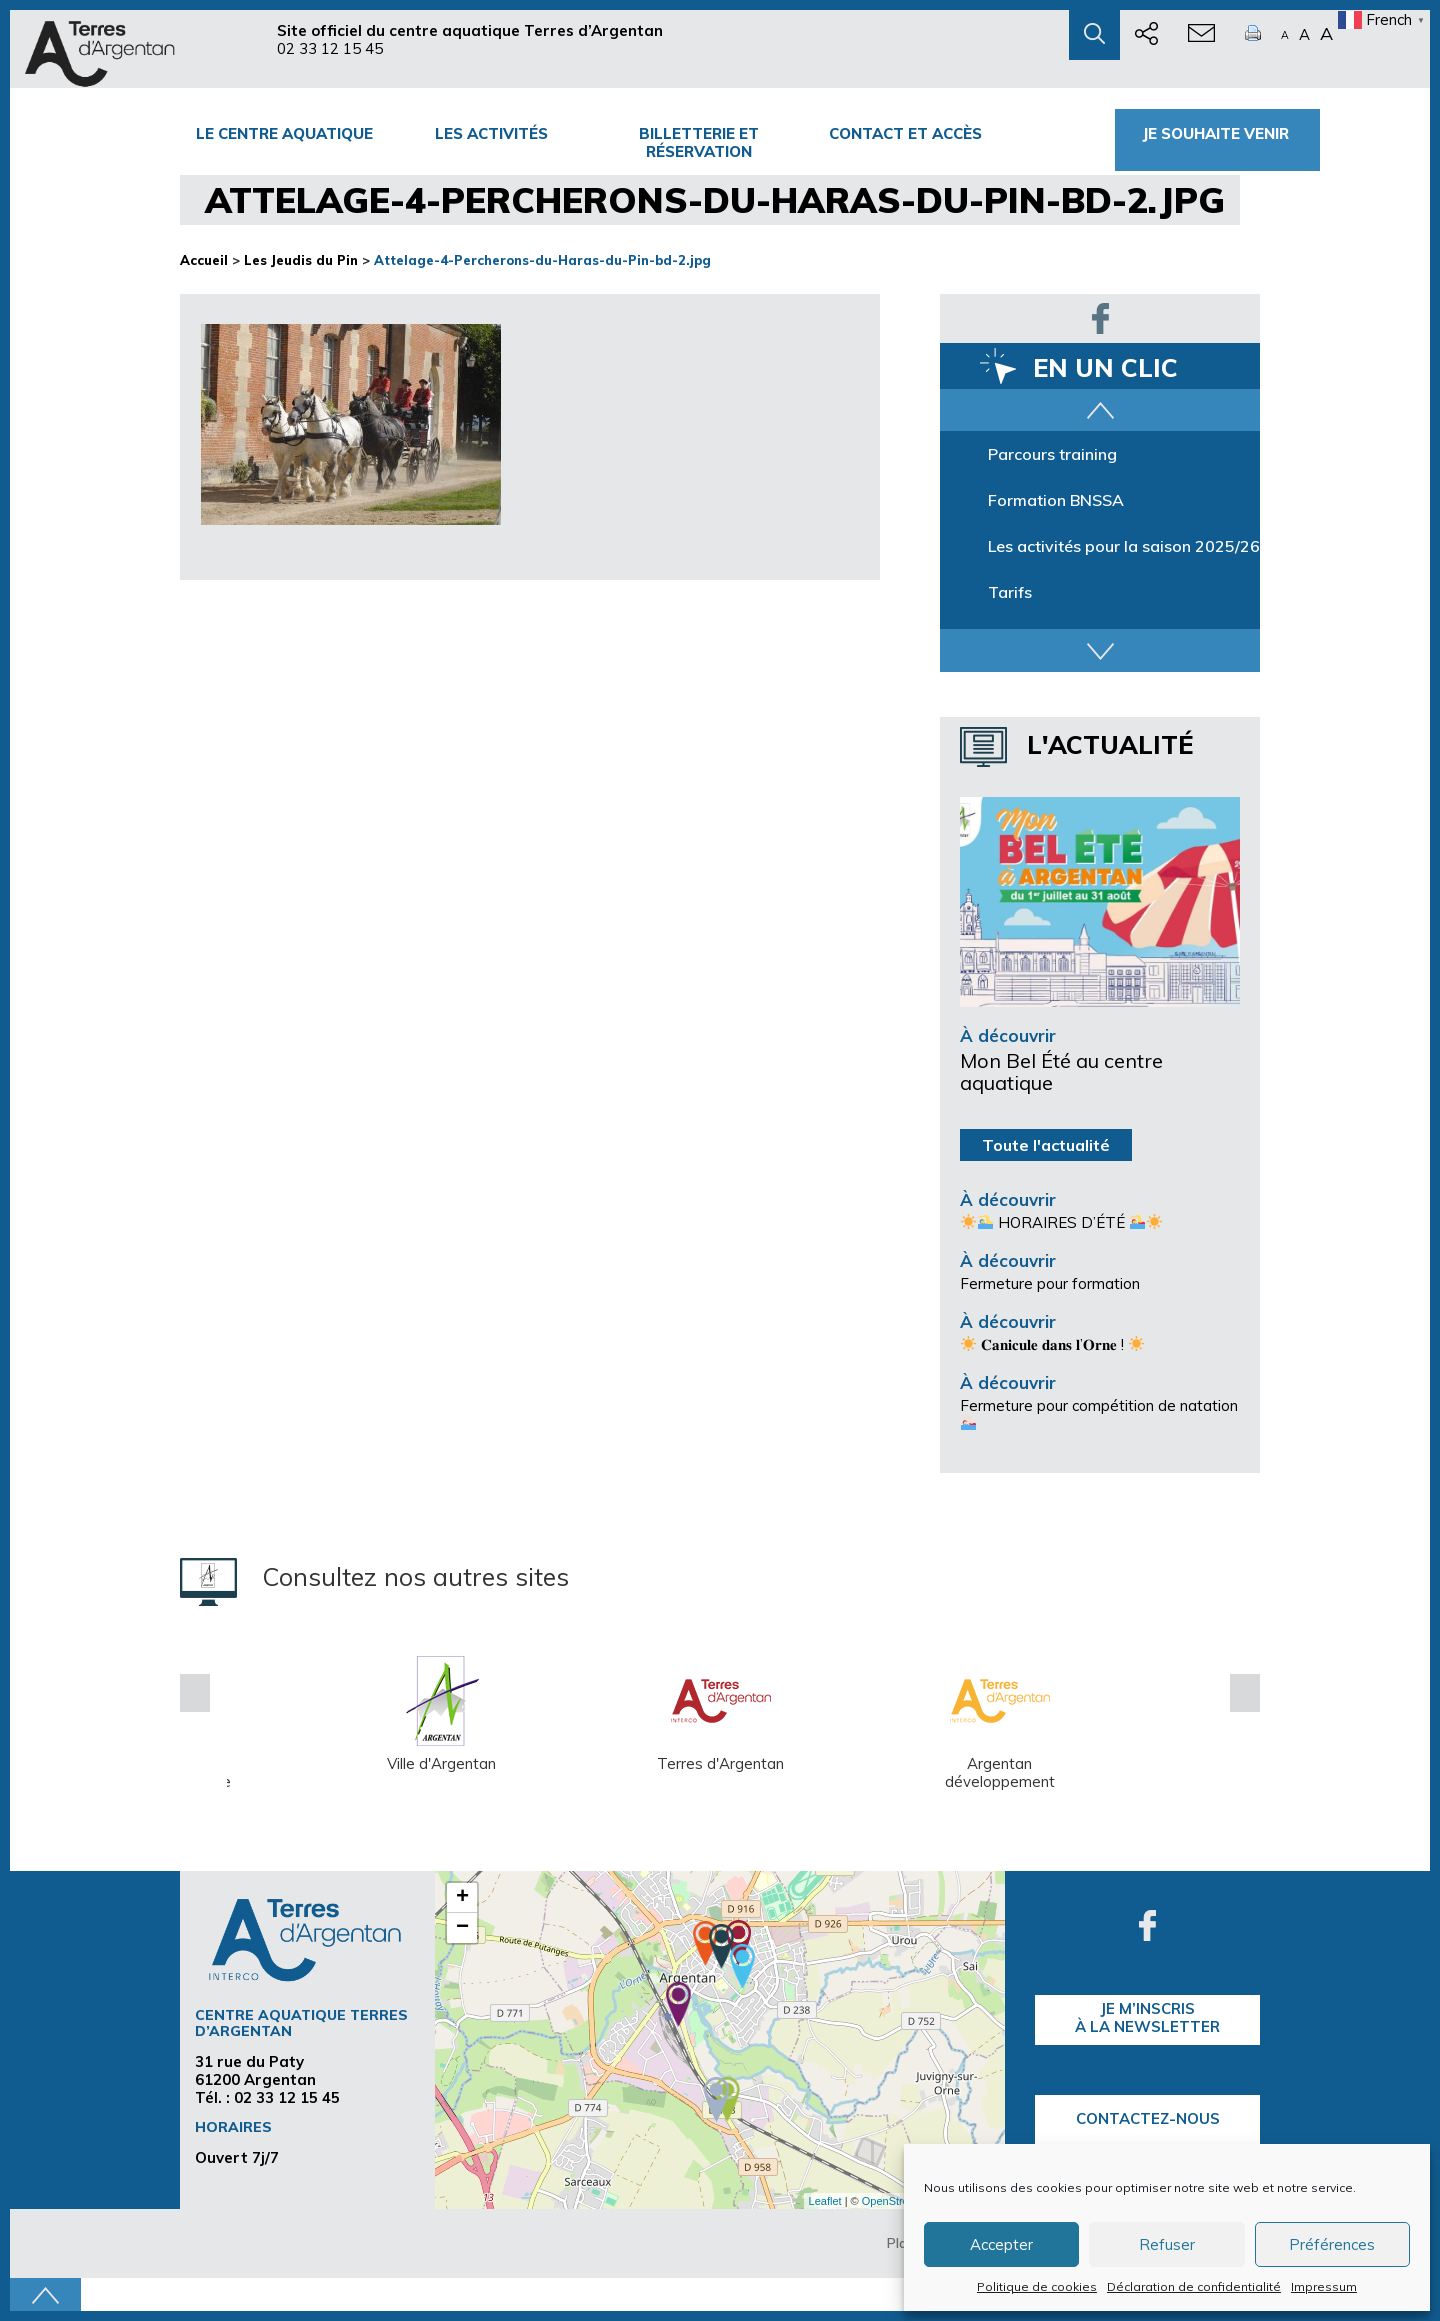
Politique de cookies (1037, 2286)
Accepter (1001, 2244)
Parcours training (1052, 454)
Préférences (1332, 2244)
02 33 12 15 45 (330, 48)
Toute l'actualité (1046, 1145)
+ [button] (462, 1898)
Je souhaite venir (1217, 133)
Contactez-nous (1148, 2118)
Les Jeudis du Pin (301, 260)
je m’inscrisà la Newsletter (1147, 2017)
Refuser (1167, 2244)
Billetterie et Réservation (699, 142)
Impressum (1324, 2286)
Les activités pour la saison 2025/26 (1124, 546)
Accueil (204, 260)
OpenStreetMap (901, 2201)
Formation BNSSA (1056, 500)
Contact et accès (905, 133)
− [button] (462, 1928)
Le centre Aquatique (284, 133)
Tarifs (1010, 592)
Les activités (491, 133)
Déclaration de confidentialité (1194, 2286)
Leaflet (825, 2201)
